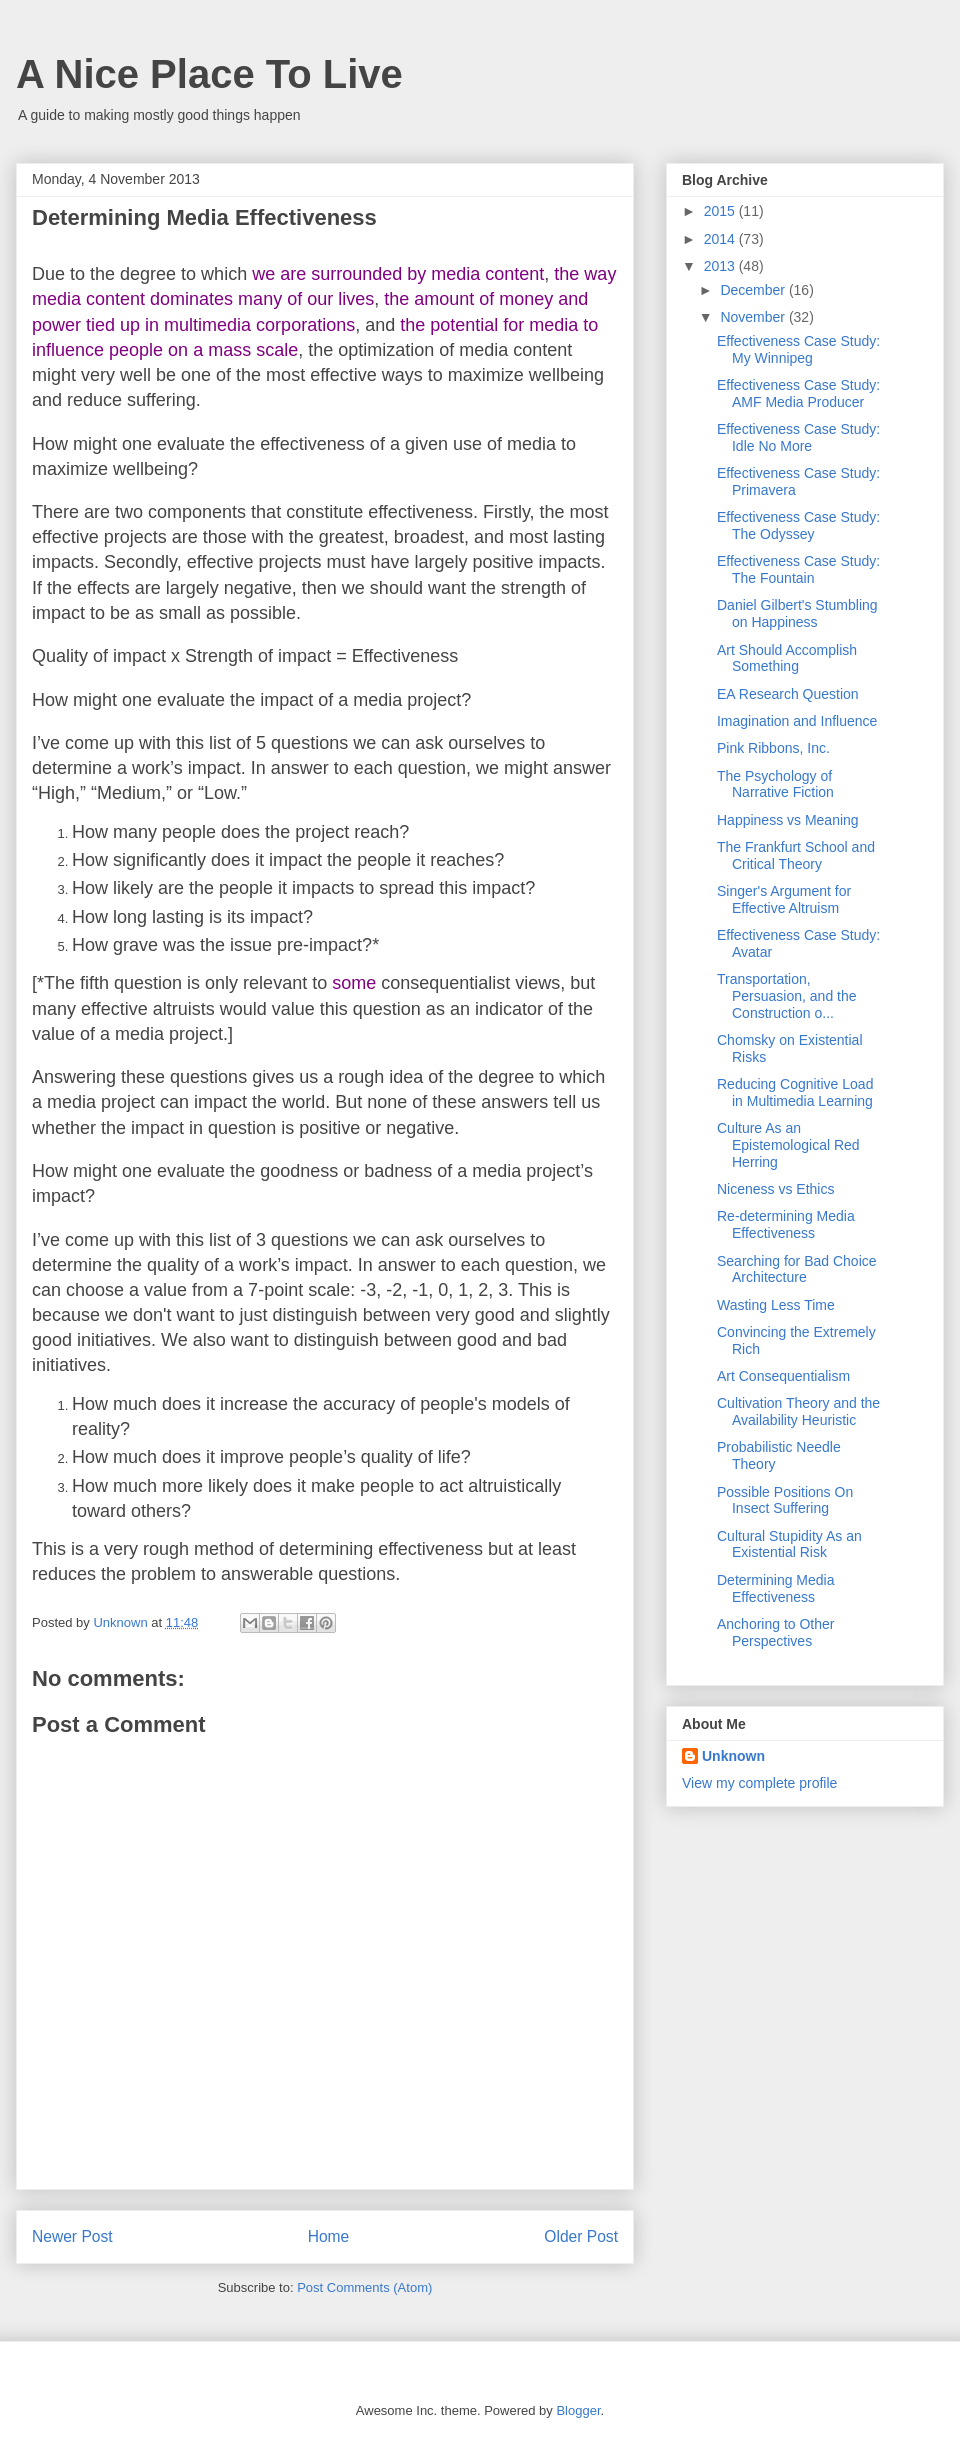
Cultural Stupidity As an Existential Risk (789, 1544)
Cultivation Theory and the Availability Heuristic (798, 1411)
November (754, 317)
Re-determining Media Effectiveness (786, 1224)
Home (329, 2236)
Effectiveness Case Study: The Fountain (798, 569)
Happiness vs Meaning (788, 820)
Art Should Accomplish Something (787, 658)
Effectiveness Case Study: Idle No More (798, 437)
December (754, 290)
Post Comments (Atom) (364, 2287)
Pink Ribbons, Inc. (773, 748)
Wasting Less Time (776, 1305)
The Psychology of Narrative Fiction (775, 784)
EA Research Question (788, 694)
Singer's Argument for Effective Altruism (784, 899)
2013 (721, 266)
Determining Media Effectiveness (776, 1588)
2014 (721, 239)
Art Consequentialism (783, 1376)
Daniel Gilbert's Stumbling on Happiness (797, 613)
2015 (721, 211)
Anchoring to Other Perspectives (776, 1632)
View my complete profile (759, 1783)
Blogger (578, 2410)
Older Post (581, 2236)
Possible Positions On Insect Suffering (785, 1500)
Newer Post (72, 2236)
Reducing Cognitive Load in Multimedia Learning (795, 1092)
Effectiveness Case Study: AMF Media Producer (798, 393)
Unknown (733, 1756)
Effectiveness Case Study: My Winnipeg (798, 349)
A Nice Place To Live (209, 74)
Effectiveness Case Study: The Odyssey (798, 525)
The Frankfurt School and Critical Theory (796, 855)
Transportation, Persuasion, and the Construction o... (787, 996)
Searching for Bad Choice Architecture (797, 1269)
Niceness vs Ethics (775, 1189)
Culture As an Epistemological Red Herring (788, 1145)
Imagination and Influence (797, 721)
